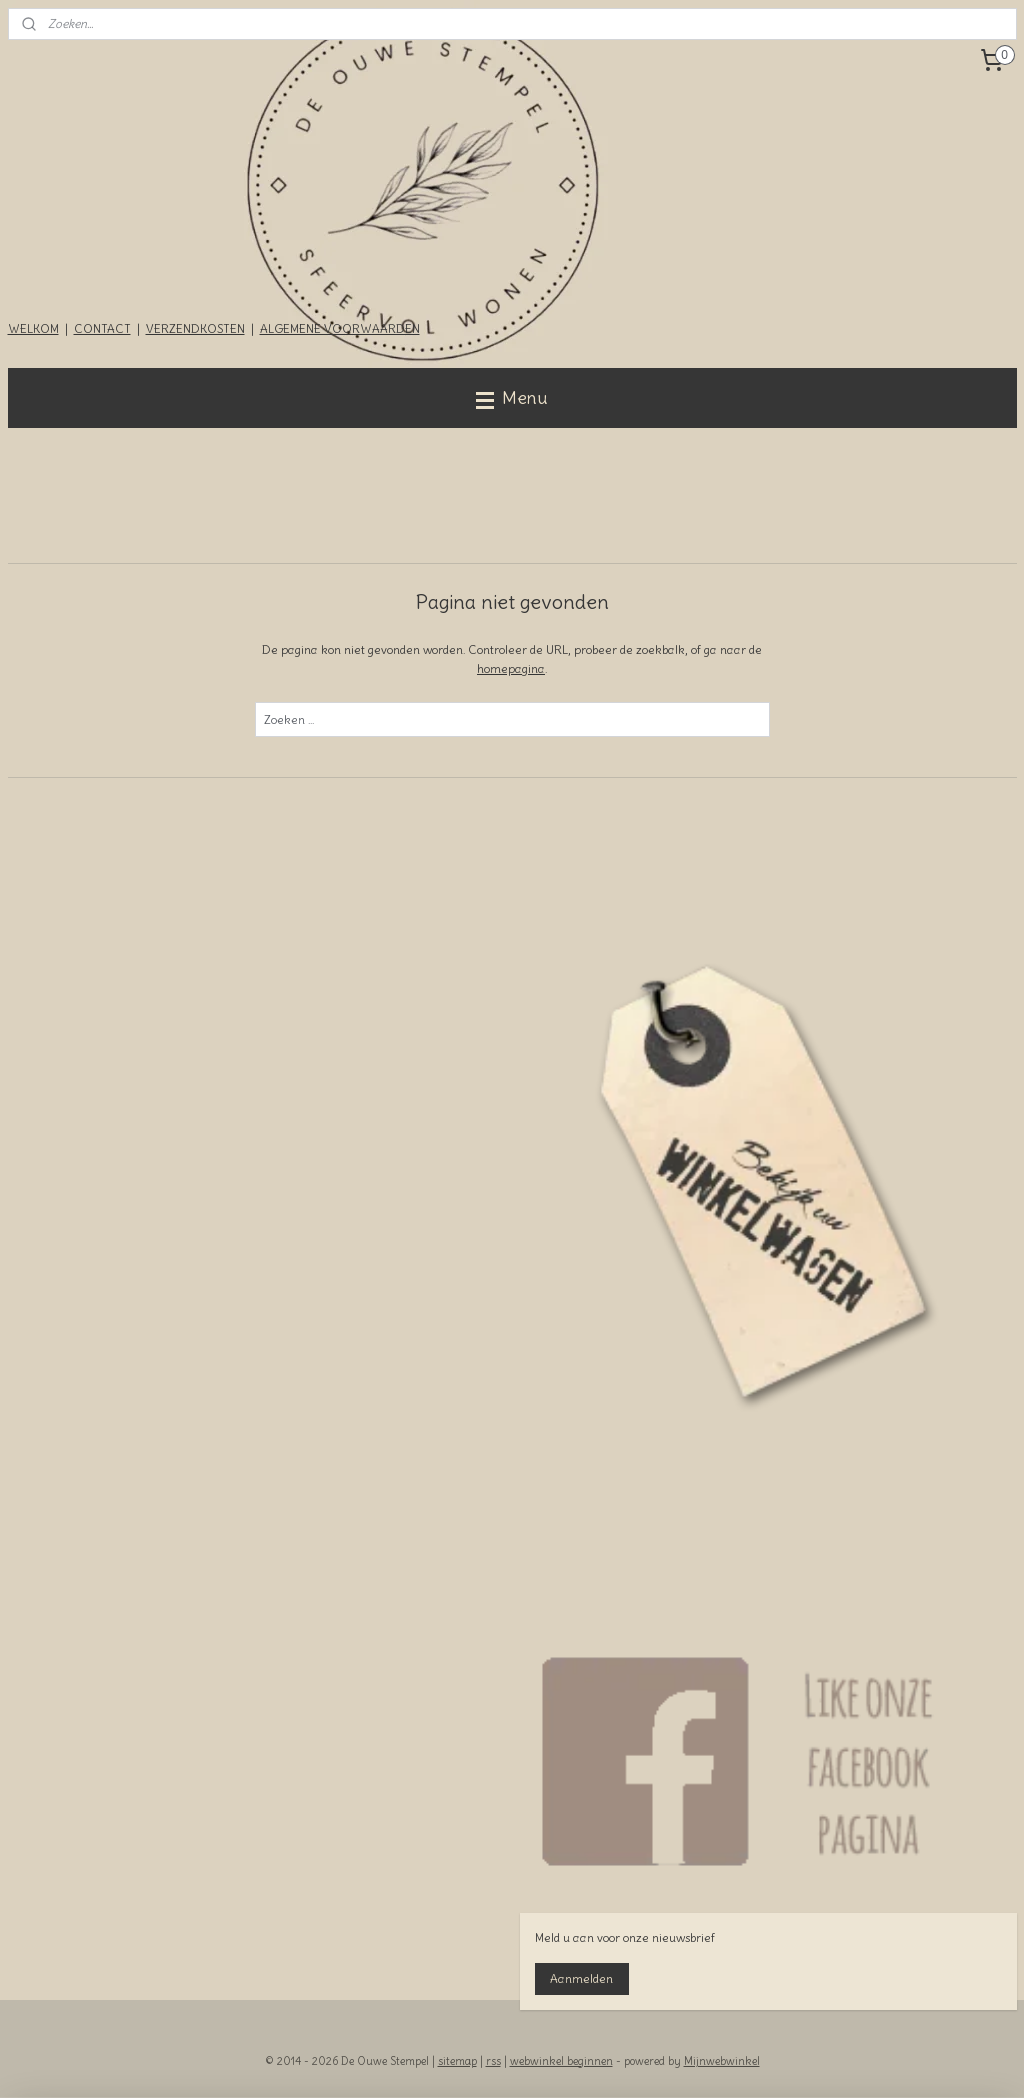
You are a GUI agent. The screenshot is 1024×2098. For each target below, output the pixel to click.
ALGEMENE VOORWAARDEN (340, 328)
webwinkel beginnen (561, 2061)
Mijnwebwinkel (722, 2061)
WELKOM (33, 328)
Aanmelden (581, 1978)
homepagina (511, 668)
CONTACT (102, 328)
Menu (512, 397)
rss (493, 2061)
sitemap (457, 2061)
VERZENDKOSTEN (195, 328)
